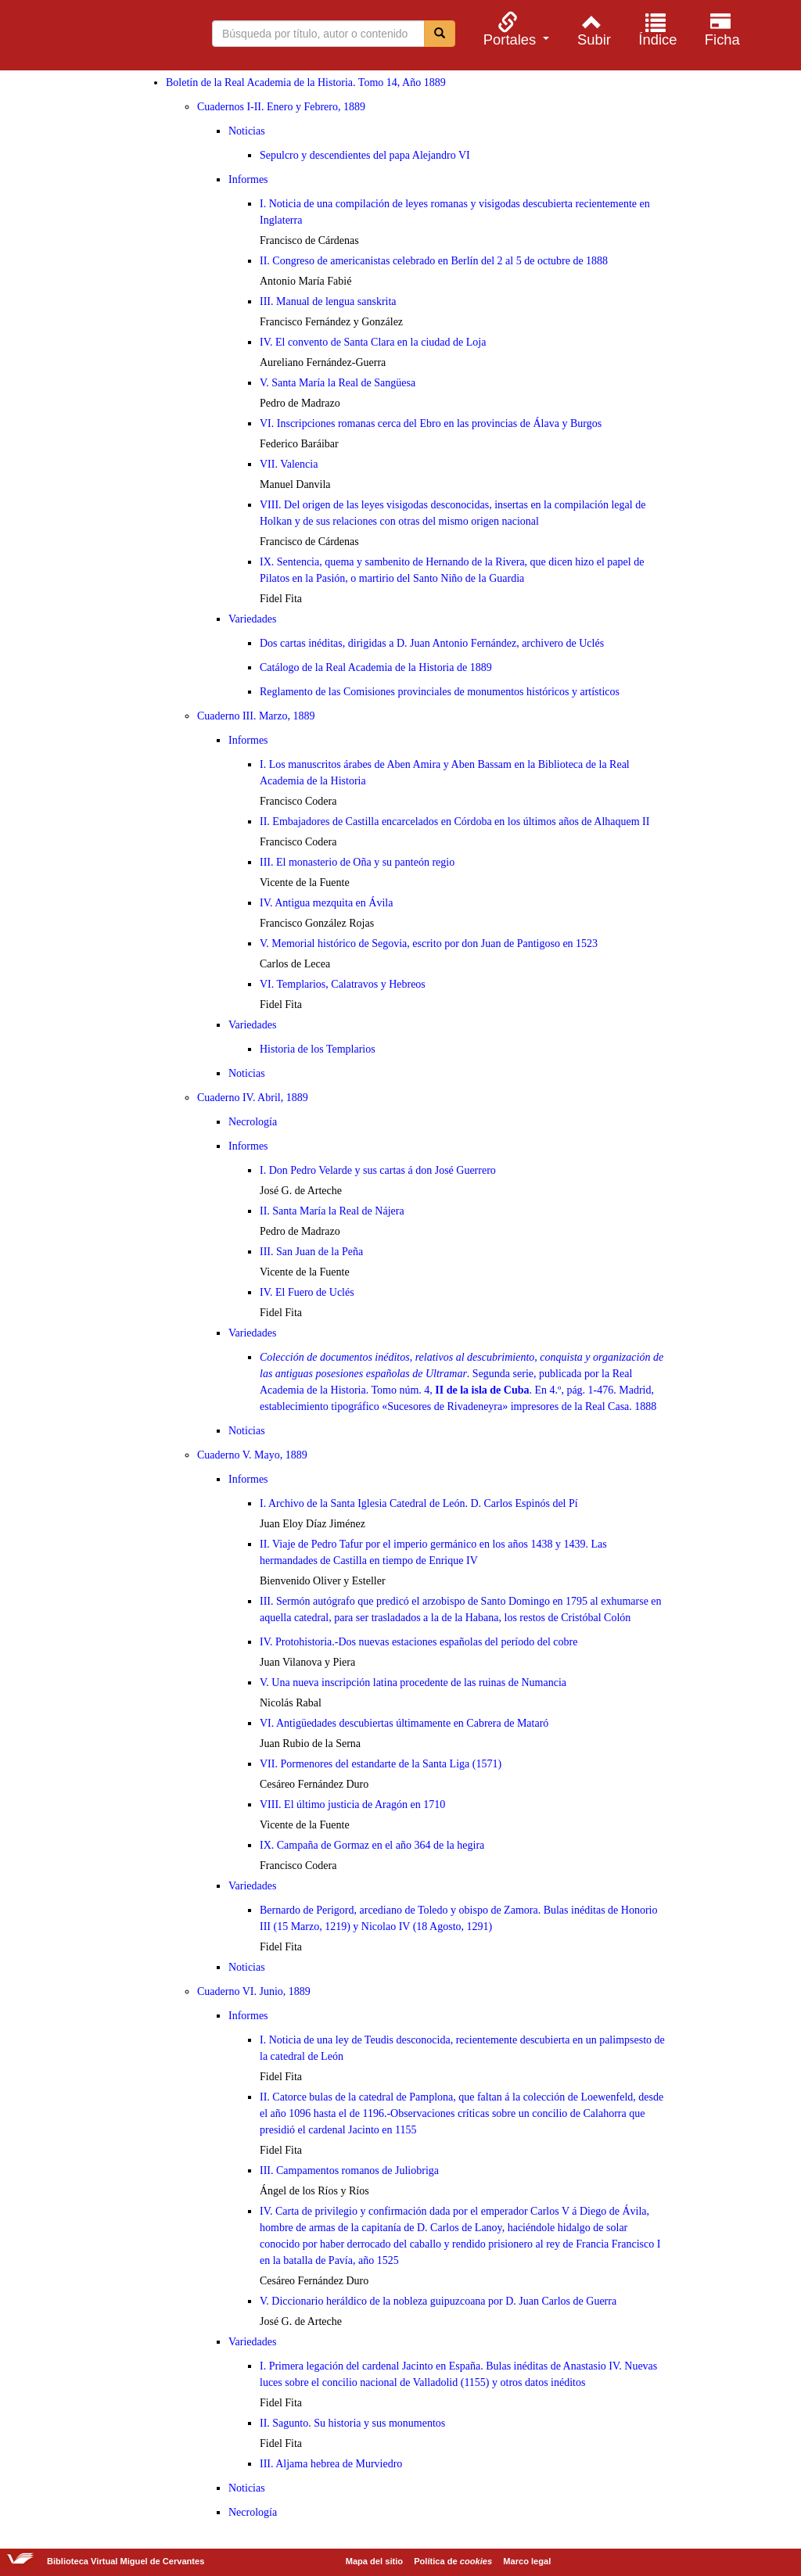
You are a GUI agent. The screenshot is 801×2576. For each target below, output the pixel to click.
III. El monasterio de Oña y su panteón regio (357, 862)
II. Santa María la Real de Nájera (332, 1211)
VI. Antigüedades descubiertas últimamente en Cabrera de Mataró (404, 1723)
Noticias (246, 131)
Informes (248, 179)
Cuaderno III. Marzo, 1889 (255, 716)
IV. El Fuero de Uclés (307, 1292)
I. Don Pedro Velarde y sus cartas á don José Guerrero (378, 1170)
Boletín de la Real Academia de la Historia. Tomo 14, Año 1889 (306, 82)
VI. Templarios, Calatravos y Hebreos (343, 984)
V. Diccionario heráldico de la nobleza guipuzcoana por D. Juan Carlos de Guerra (438, 2301)
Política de (453, 2561)
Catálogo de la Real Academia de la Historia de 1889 (376, 667)
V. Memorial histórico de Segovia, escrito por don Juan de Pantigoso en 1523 (429, 943)
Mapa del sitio (374, 2561)
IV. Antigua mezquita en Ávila (326, 903)
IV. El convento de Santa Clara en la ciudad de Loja (373, 342)
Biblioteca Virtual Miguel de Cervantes (94, 37)
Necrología (252, 1122)
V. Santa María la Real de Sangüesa (337, 383)
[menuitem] (514, 29)
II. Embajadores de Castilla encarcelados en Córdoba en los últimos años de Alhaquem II (454, 821)
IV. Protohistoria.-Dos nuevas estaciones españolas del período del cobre (418, 1642)
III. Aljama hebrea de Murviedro (331, 2464)
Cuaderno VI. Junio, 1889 (254, 1991)
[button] (514, 29)
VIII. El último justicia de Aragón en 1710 (352, 1804)
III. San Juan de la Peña (311, 1252)
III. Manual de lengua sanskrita (328, 301)
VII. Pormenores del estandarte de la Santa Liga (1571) (380, 1764)
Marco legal (527, 2561)
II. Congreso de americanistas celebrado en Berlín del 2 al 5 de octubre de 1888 (434, 261)
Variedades (252, 619)
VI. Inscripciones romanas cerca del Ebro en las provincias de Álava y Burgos (431, 423)
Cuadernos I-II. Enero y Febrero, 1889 (281, 107)
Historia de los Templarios (317, 1049)
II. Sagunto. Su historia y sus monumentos (352, 2423)
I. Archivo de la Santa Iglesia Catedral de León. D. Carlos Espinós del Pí (419, 1503)
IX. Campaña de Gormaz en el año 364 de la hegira (372, 1845)
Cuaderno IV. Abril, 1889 (252, 1097)
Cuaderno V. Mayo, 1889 (252, 1455)
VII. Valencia (289, 464)
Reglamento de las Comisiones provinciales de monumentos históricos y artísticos (440, 692)
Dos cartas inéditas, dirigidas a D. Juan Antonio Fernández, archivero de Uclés (432, 643)
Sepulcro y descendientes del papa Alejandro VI (365, 155)
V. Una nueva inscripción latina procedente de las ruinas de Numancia (413, 1682)
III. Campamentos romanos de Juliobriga (349, 2170)
